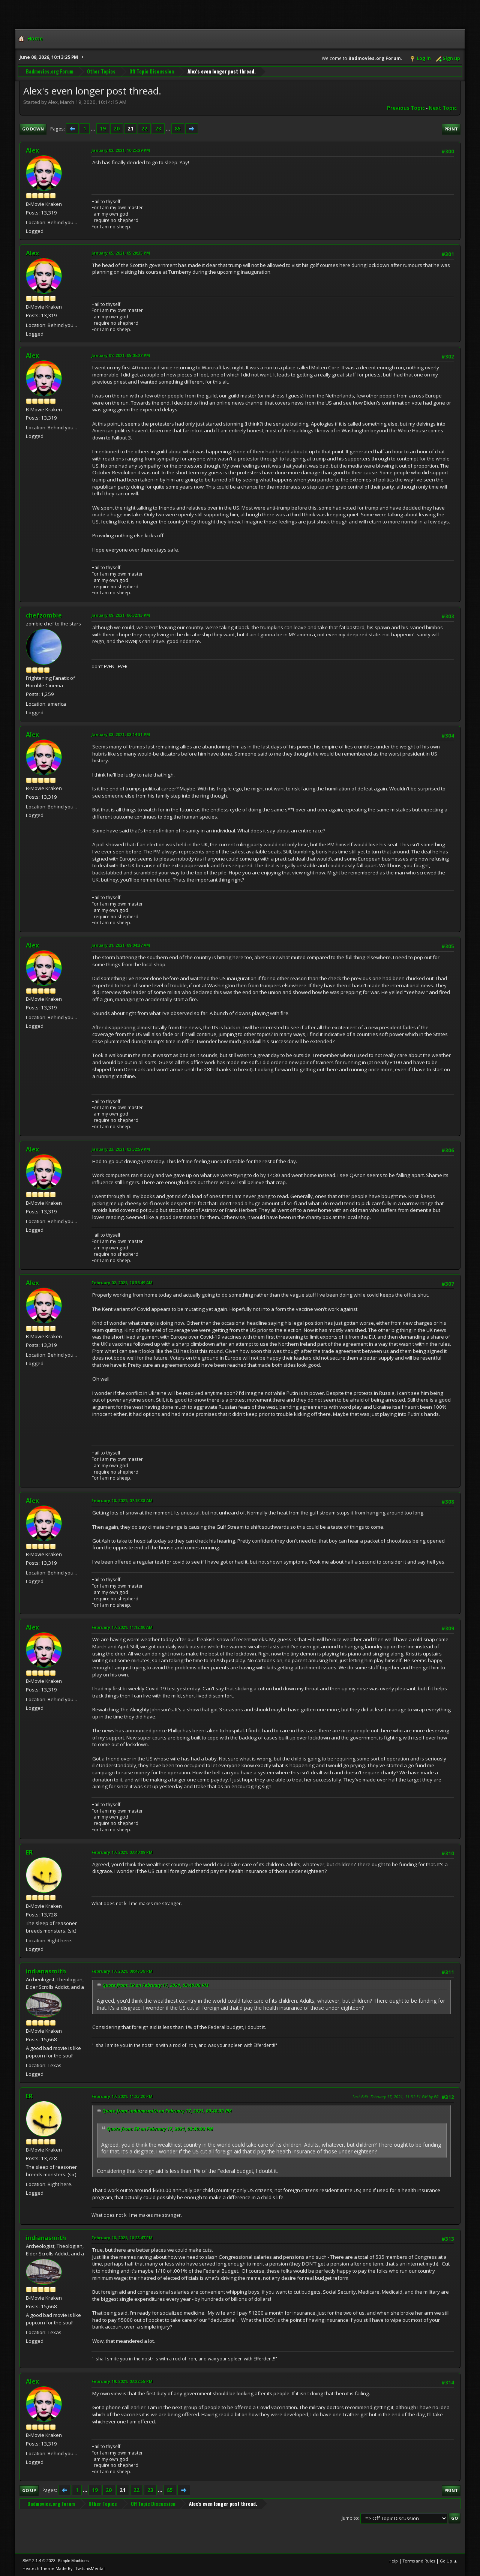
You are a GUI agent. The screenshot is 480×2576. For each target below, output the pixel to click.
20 (117, 128)
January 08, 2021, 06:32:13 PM (121, 615)
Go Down (33, 129)
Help (393, 2561)
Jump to (350, 2518)
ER (29, 1852)
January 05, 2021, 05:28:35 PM (121, 253)
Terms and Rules (419, 2561)
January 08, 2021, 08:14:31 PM (121, 734)
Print (451, 129)
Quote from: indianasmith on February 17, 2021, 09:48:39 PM (167, 2111)
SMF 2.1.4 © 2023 (39, 2560)
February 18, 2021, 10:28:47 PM (122, 2237)
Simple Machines (73, 2560)
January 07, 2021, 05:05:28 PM (121, 355)
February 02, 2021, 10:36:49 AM (122, 1282)
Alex (32, 150)
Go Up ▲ (449, 2561)
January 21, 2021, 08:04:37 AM (121, 945)
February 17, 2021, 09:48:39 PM (122, 1971)
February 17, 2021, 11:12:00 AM (122, 1627)
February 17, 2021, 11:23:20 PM (122, 2096)
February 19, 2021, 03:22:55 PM (122, 2381)
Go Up (29, 2490)
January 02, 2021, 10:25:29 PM (121, 150)
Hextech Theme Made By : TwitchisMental (63, 2568)
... (93, 128)
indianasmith (46, 1971)
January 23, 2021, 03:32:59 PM (121, 1149)
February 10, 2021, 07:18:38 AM (122, 1500)
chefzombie (44, 615)
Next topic (443, 108)
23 (158, 128)
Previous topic (406, 108)
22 (144, 128)
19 (103, 128)
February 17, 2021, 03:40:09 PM (122, 1852)
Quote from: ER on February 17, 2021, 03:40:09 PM (155, 1985)
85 (178, 128)
